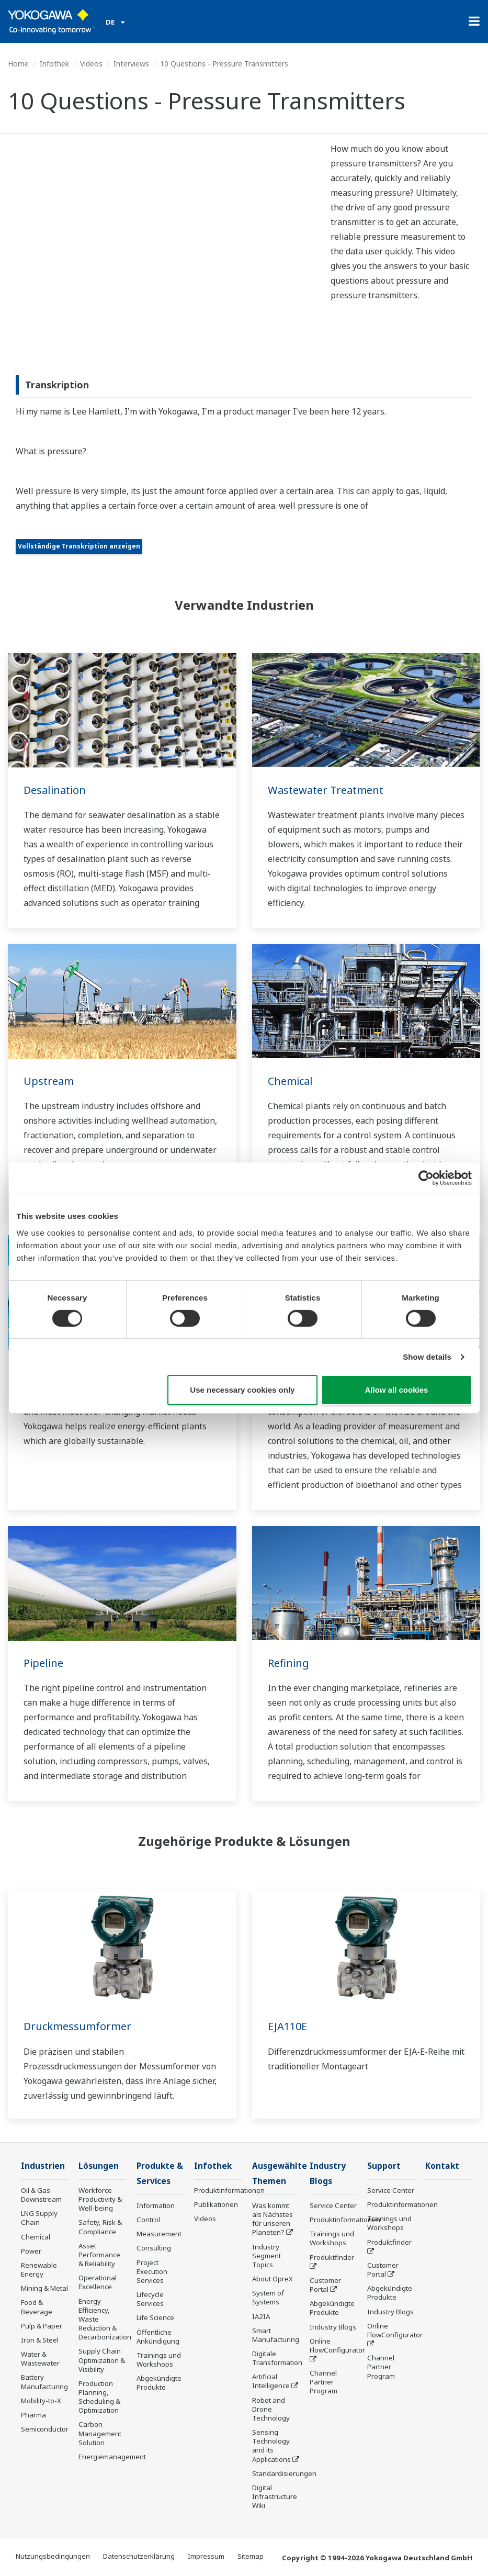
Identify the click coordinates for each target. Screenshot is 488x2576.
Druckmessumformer (77, 2026)
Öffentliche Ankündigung (158, 2336)
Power (31, 2251)
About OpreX (272, 2278)
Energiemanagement (112, 2456)
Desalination (55, 790)
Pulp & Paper (41, 2326)
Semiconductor (45, 2429)
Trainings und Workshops (159, 2359)
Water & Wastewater (40, 2358)
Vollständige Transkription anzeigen (79, 546)
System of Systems (268, 2297)
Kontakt (442, 2165)
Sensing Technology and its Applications (271, 2445)
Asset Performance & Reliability (99, 2254)
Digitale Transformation (277, 2358)
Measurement (159, 2233)
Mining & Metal (44, 2288)
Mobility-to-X (41, 2400)
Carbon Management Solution (99, 2433)
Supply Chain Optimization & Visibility (101, 2359)
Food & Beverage (36, 2307)
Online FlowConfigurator (337, 2345)
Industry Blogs (333, 2327)
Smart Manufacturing (275, 2335)
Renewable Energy (39, 2269)
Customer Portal (325, 2285)
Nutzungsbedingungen (53, 2556)
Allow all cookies (396, 1389)
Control (148, 2219)
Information (156, 2205)
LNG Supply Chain (39, 2218)
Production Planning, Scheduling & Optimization (99, 2397)
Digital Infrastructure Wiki (274, 2496)
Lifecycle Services (150, 2299)
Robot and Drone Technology (271, 2409)
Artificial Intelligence (271, 2381)
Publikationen (216, 2204)
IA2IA (261, 2316)
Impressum (206, 2556)
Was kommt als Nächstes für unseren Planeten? (272, 2219)
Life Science (155, 2317)
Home (18, 64)
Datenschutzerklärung (139, 2556)
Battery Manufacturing (44, 2381)
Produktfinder (332, 2257)
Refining (288, 1663)
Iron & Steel (40, 2340)
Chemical (290, 1081)
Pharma (33, 2415)
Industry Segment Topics (266, 2255)
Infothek (54, 64)
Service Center (333, 2205)
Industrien (43, 2165)
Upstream (49, 1081)
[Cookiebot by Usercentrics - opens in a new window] (426, 1178)
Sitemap (250, 2556)
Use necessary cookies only (242, 1389)
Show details (427, 1356)
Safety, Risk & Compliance (100, 2226)
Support (384, 2165)
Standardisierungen (284, 2473)
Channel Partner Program (323, 2381)
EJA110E (287, 2026)
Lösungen (98, 2165)
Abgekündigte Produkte (159, 2382)
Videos (91, 64)
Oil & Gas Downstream (41, 2195)
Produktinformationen (229, 2190)
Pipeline (43, 1663)
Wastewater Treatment (325, 790)
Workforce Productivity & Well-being (100, 2199)
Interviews (131, 64)
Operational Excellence (97, 2282)
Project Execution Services (152, 2271)
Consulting (154, 2248)
